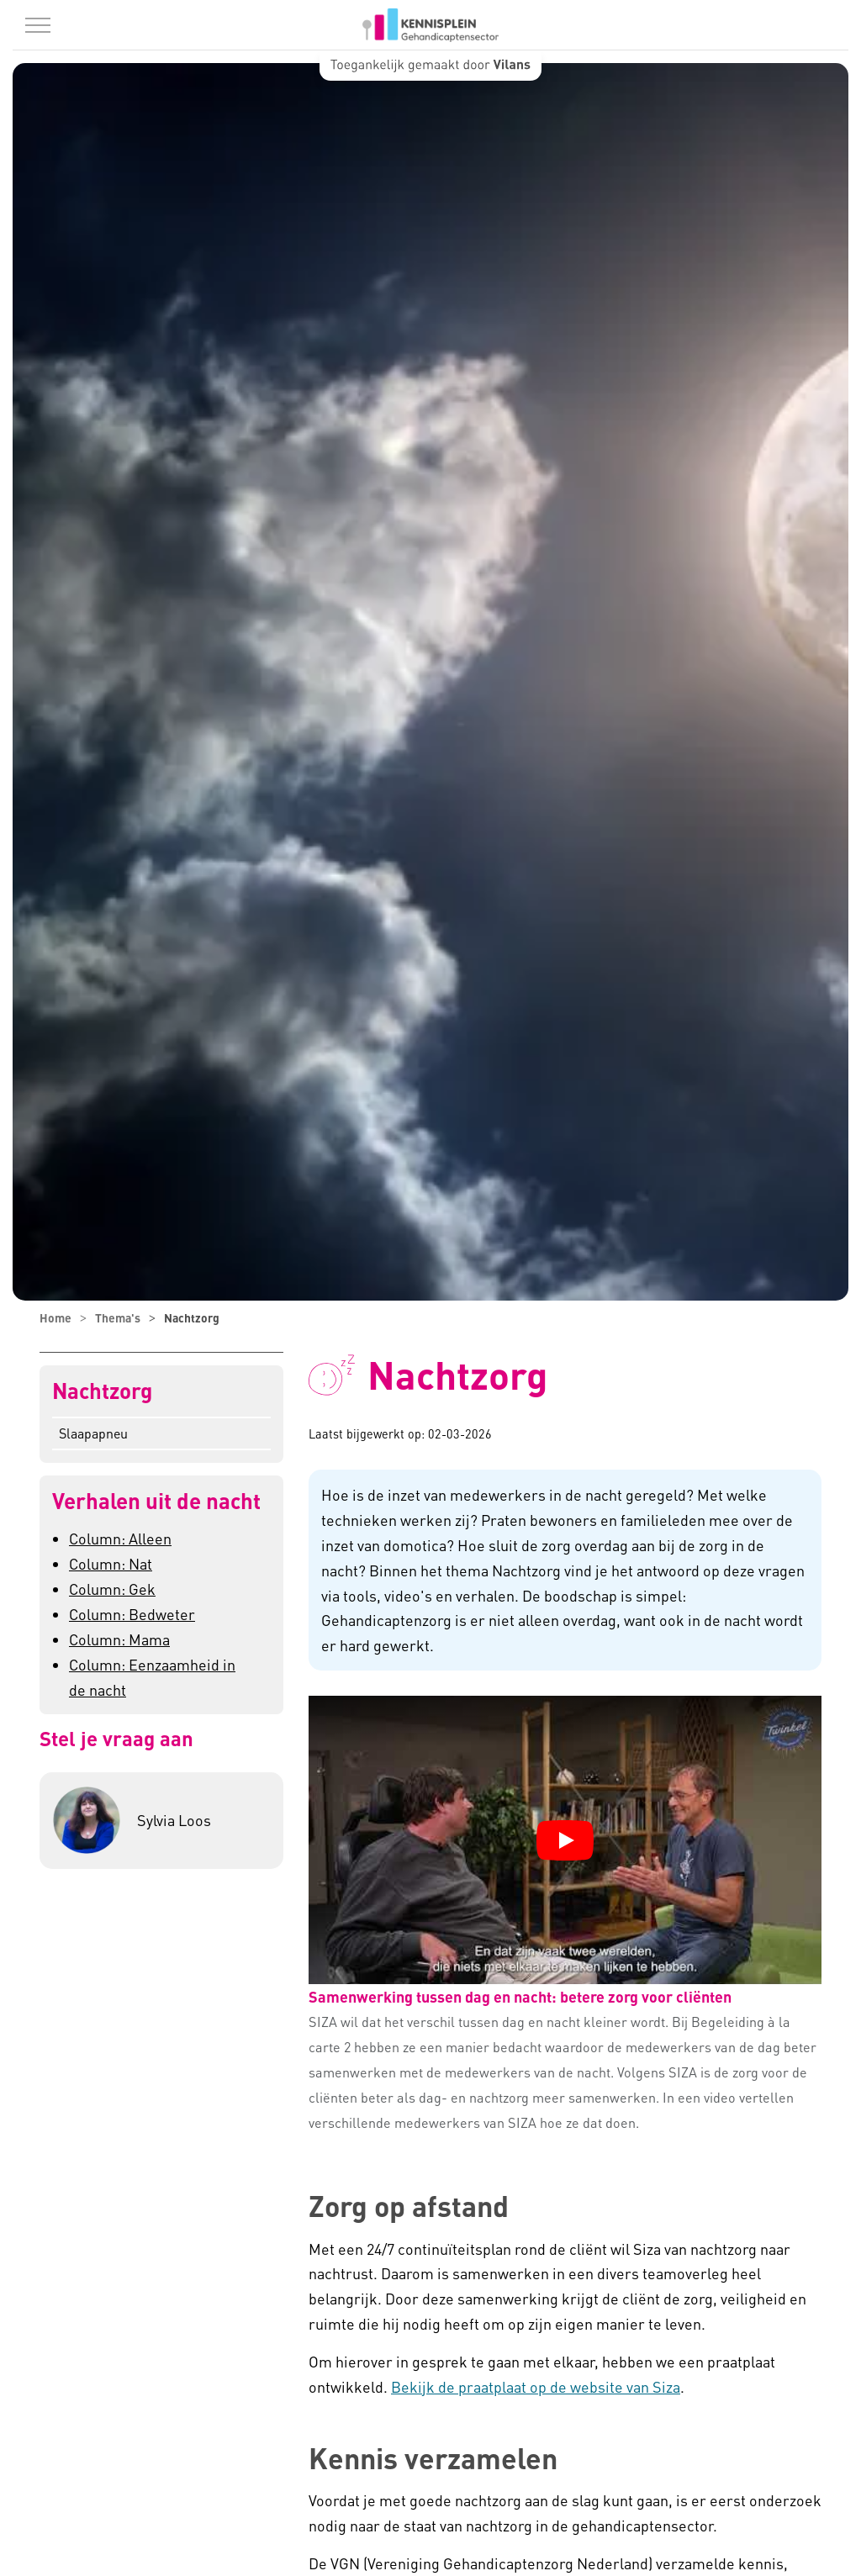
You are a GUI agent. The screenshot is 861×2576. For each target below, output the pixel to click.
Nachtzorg (102, 1391)
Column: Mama (119, 1639)
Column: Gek (112, 1588)
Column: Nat (110, 1563)
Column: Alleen (120, 1538)
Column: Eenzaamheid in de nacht (152, 1677)
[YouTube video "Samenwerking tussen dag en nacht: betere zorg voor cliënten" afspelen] (565, 1840)
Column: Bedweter (132, 1613)
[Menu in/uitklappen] (38, 25)
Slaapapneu (93, 1433)
